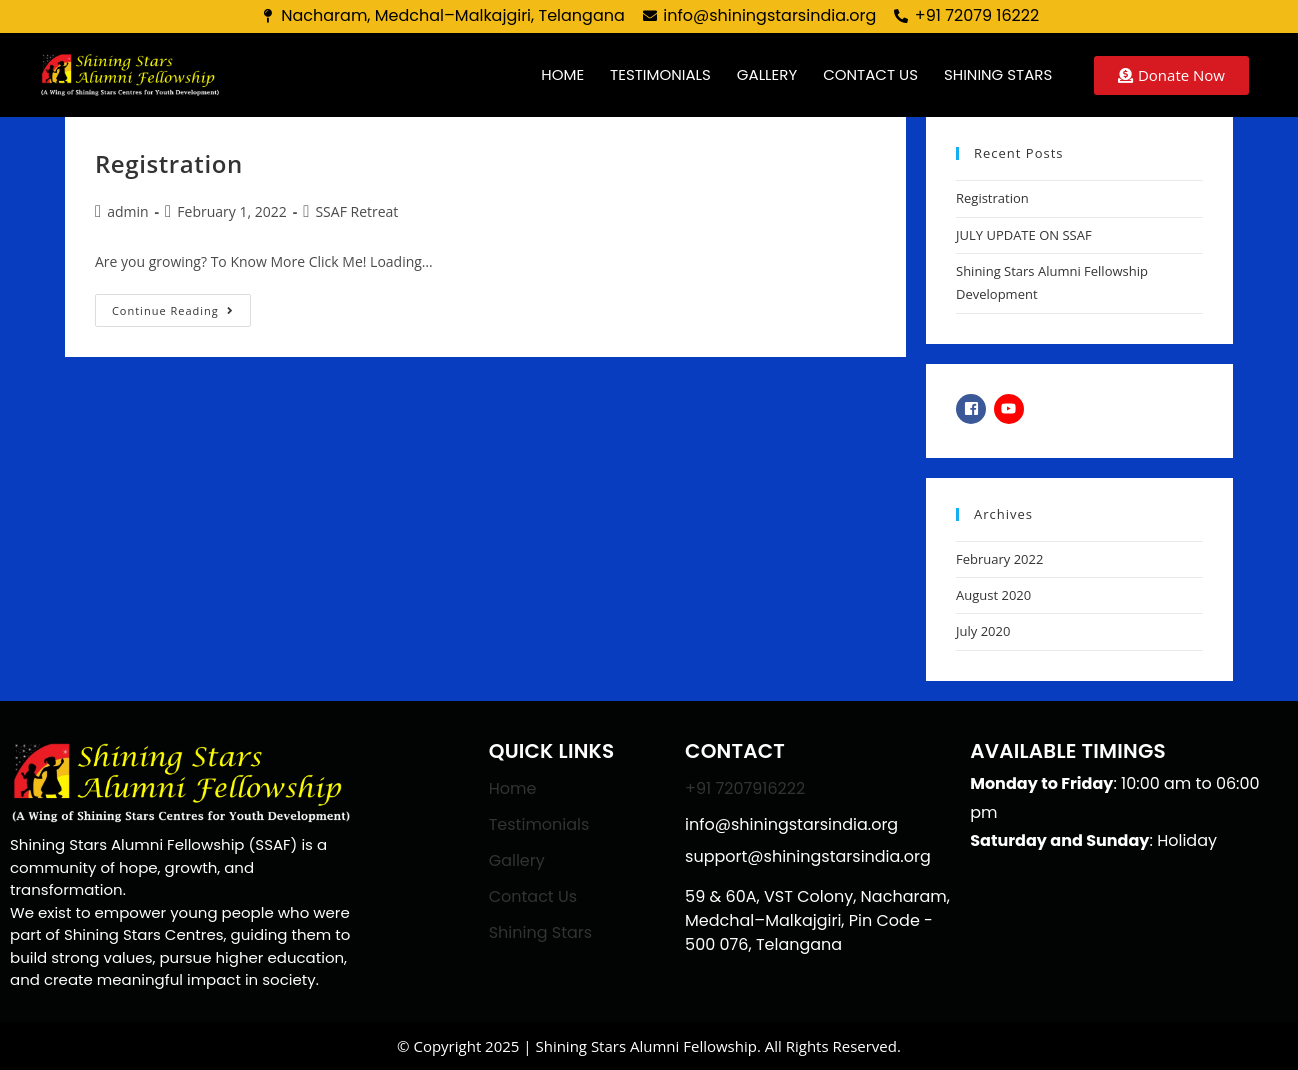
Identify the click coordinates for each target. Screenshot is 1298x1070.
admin (127, 211)
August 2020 (993, 595)
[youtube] (1011, 409)
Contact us (870, 74)
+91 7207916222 (745, 788)
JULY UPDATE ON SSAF (1024, 235)
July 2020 (983, 631)
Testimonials (660, 74)
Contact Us (533, 896)
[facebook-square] (973, 409)
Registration (169, 163)
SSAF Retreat (356, 211)
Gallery (767, 74)
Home (562, 74)
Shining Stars (998, 74)
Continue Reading (181, 306)
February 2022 (999, 559)
